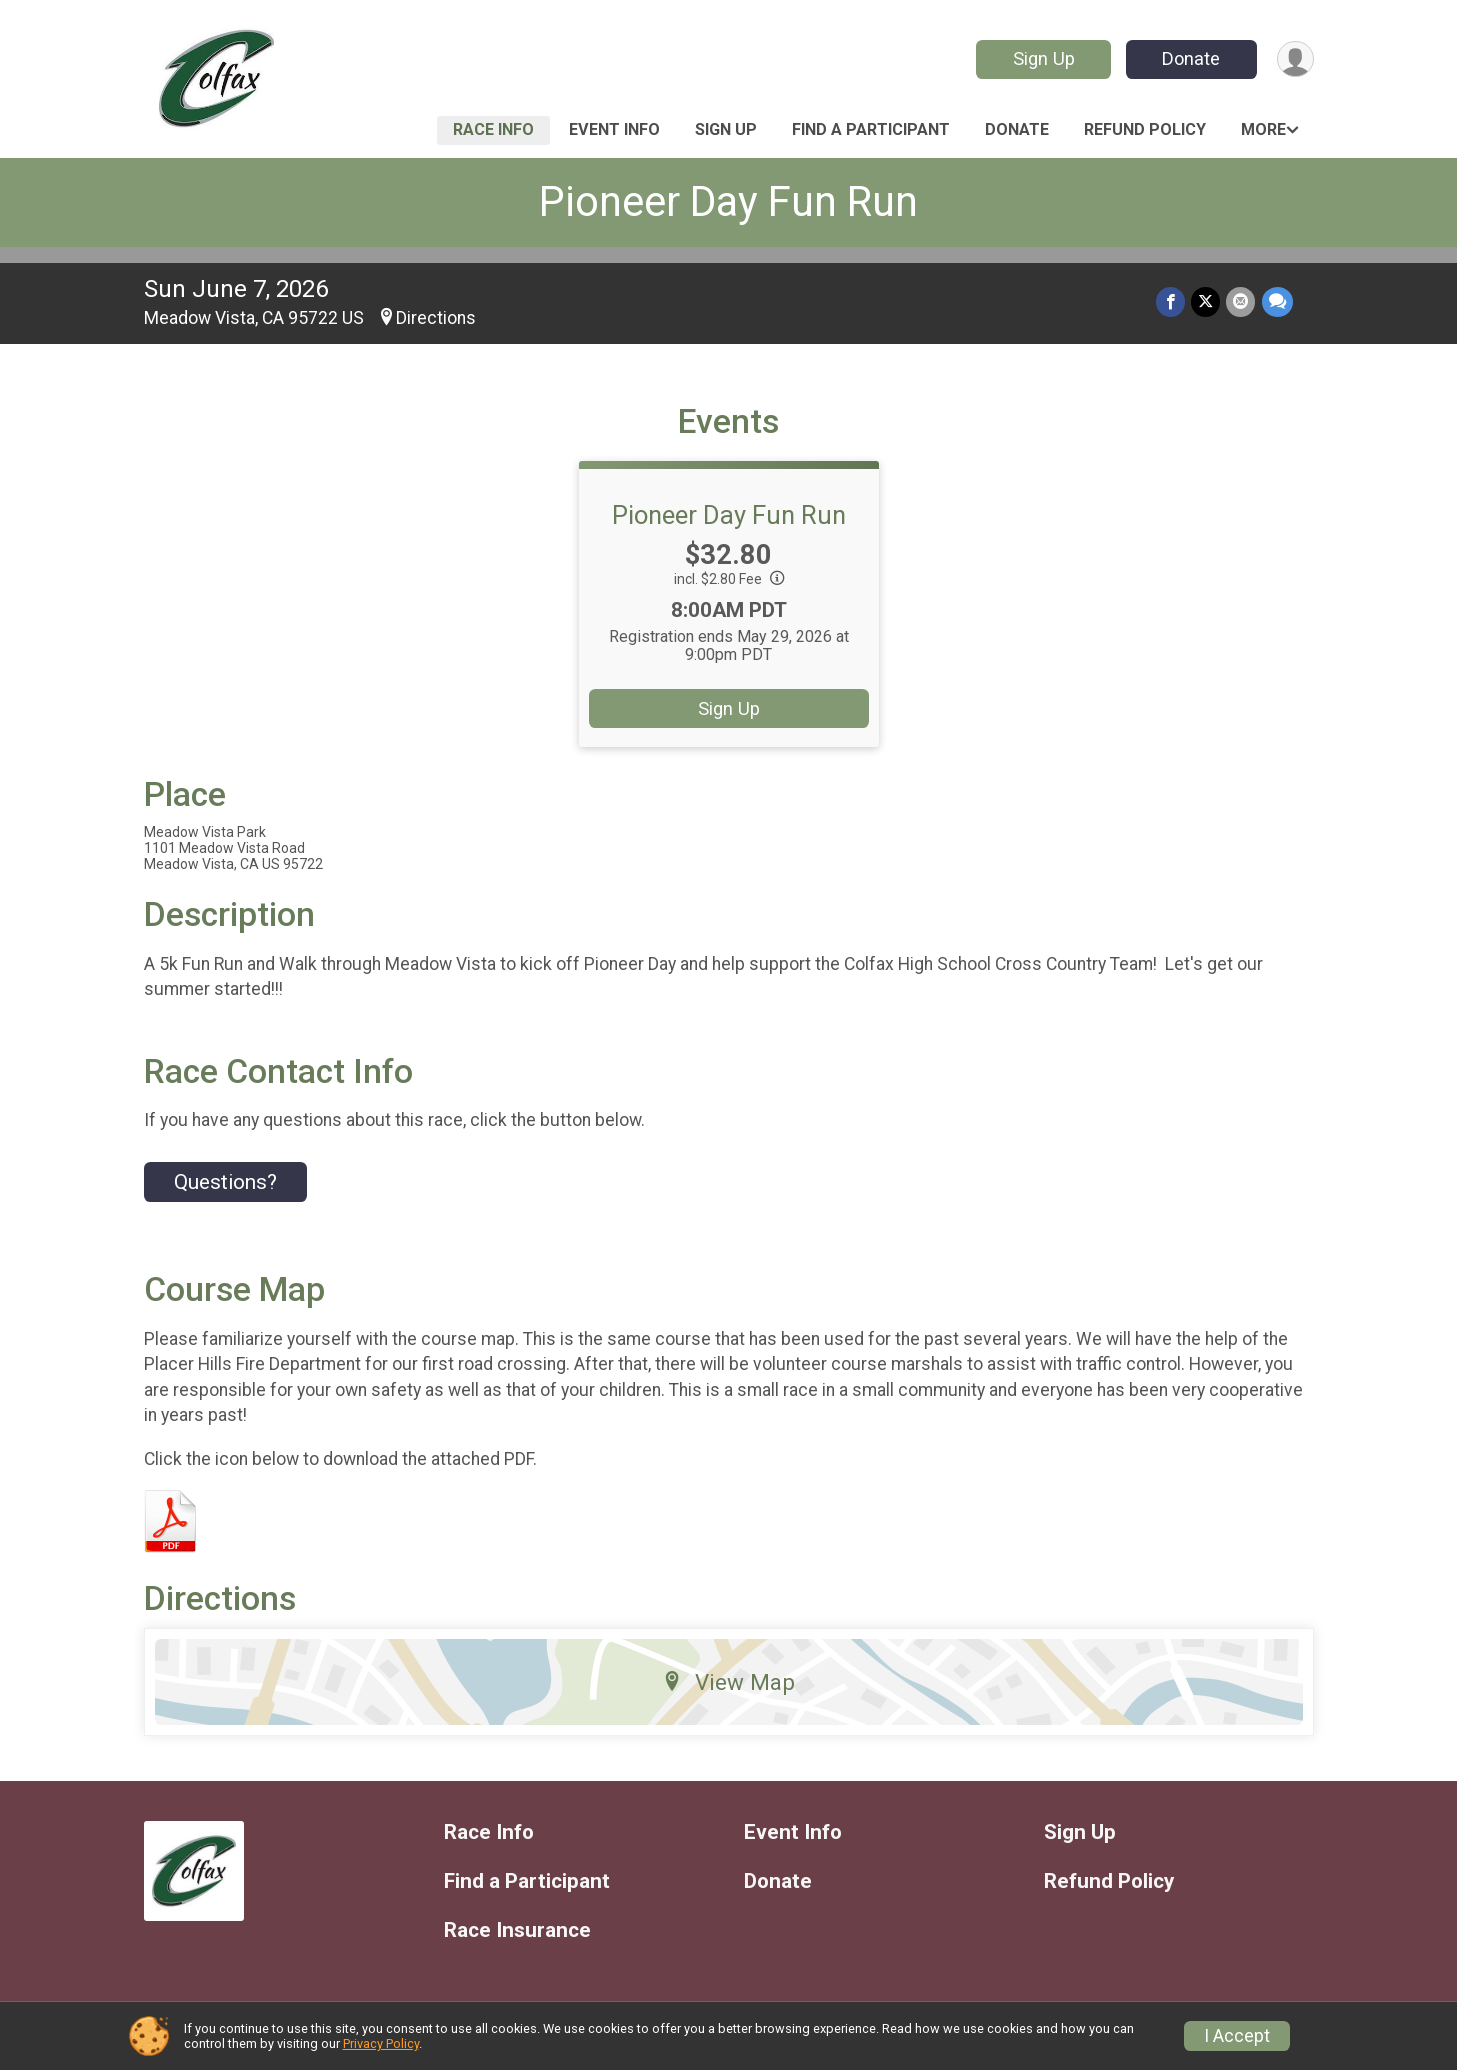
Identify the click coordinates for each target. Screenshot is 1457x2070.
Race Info (493, 129)
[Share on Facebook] (1171, 301)
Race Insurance (517, 1930)
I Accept (1237, 2036)
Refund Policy (1145, 129)
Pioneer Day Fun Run (728, 201)
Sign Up (1043, 58)
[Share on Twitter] (1206, 301)
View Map (728, 1682)
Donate (1191, 58)
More (1263, 129)
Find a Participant (871, 129)
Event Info (614, 129)
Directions (436, 318)
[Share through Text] (1277, 301)
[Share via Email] (1241, 301)
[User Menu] (1295, 59)
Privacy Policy (381, 2043)
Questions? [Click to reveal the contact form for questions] (225, 1182)
